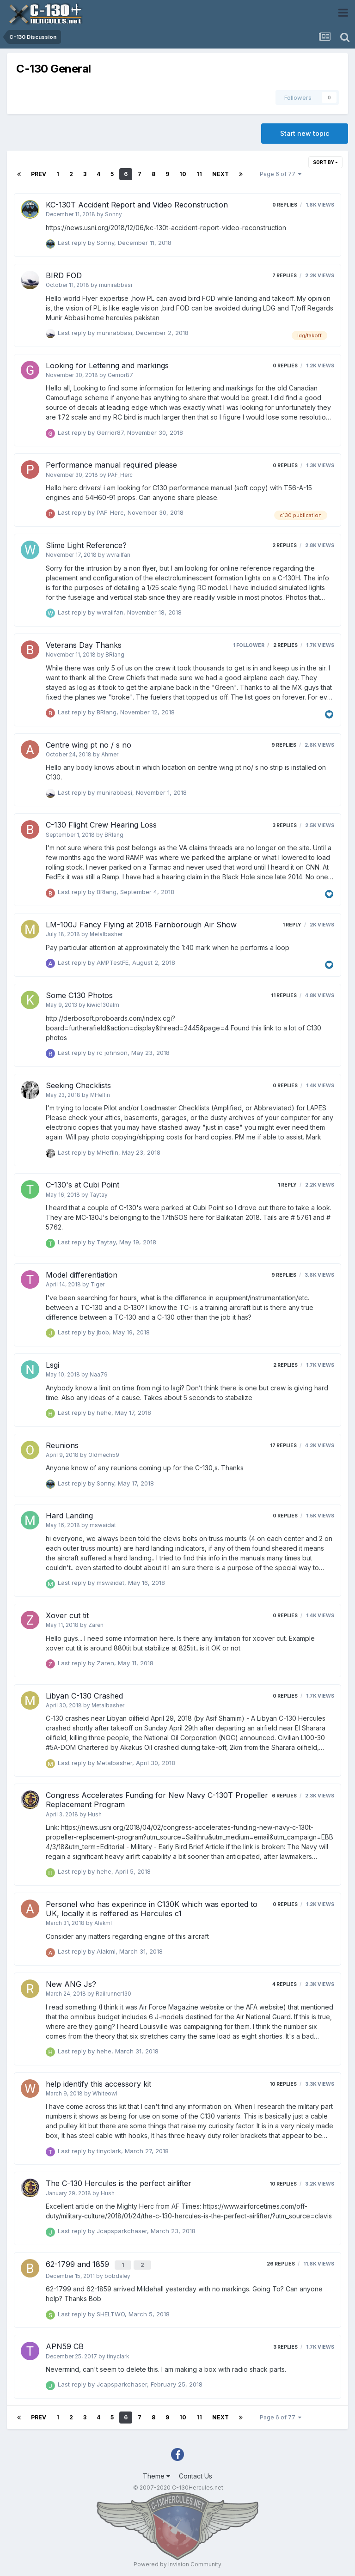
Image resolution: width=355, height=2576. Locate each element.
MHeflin (100, 1095)
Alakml (103, 1923)
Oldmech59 (103, 1455)
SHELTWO (111, 2312)
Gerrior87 (120, 375)
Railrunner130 (113, 1994)
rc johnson (112, 1052)
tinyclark (109, 2151)
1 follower (248, 645)
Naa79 (99, 1374)
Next (220, 174)
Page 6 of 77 (280, 174)
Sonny (113, 214)
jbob (103, 1332)
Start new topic (304, 133)
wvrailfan (118, 555)
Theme (156, 2475)
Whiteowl (104, 2093)
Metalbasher (106, 934)
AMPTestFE (113, 962)
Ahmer (109, 754)
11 (199, 174)
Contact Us (195, 2475)
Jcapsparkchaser (122, 2231)
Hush (95, 1814)
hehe (104, 1412)
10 (182, 174)
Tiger (97, 1284)
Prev (38, 174)
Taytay (99, 1195)
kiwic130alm (103, 1005)
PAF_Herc (120, 475)
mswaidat (103, 1525)
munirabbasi (115, 285)
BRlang (114, 655)
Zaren (96, 1625)
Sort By (325, 162)
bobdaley (117, 2274)
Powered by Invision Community (177, 2562)
